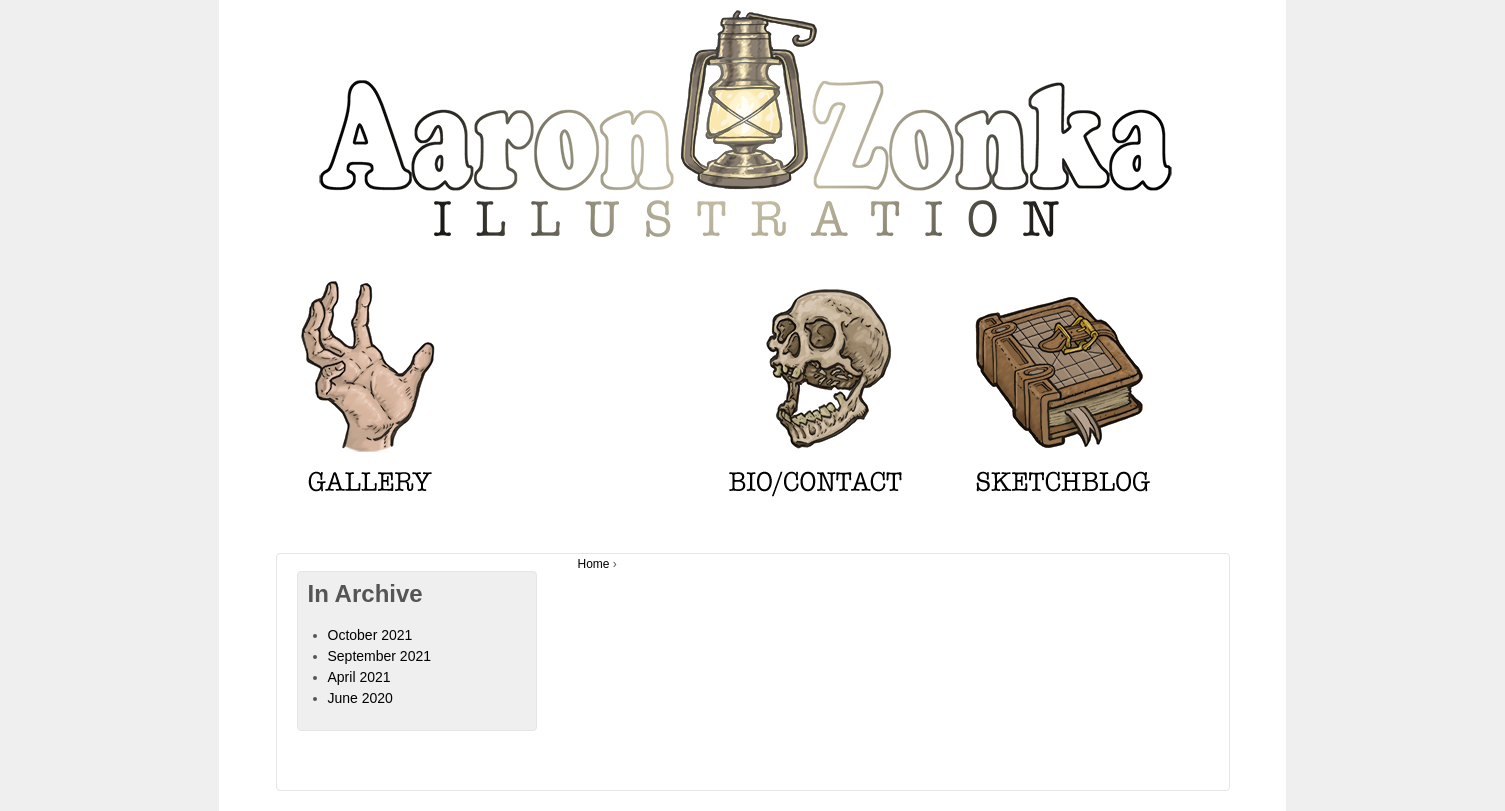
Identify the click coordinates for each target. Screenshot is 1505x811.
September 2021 (380, 656)
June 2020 (360, 698)
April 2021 (359, 677)
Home (594, 564)
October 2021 (370, 635)
